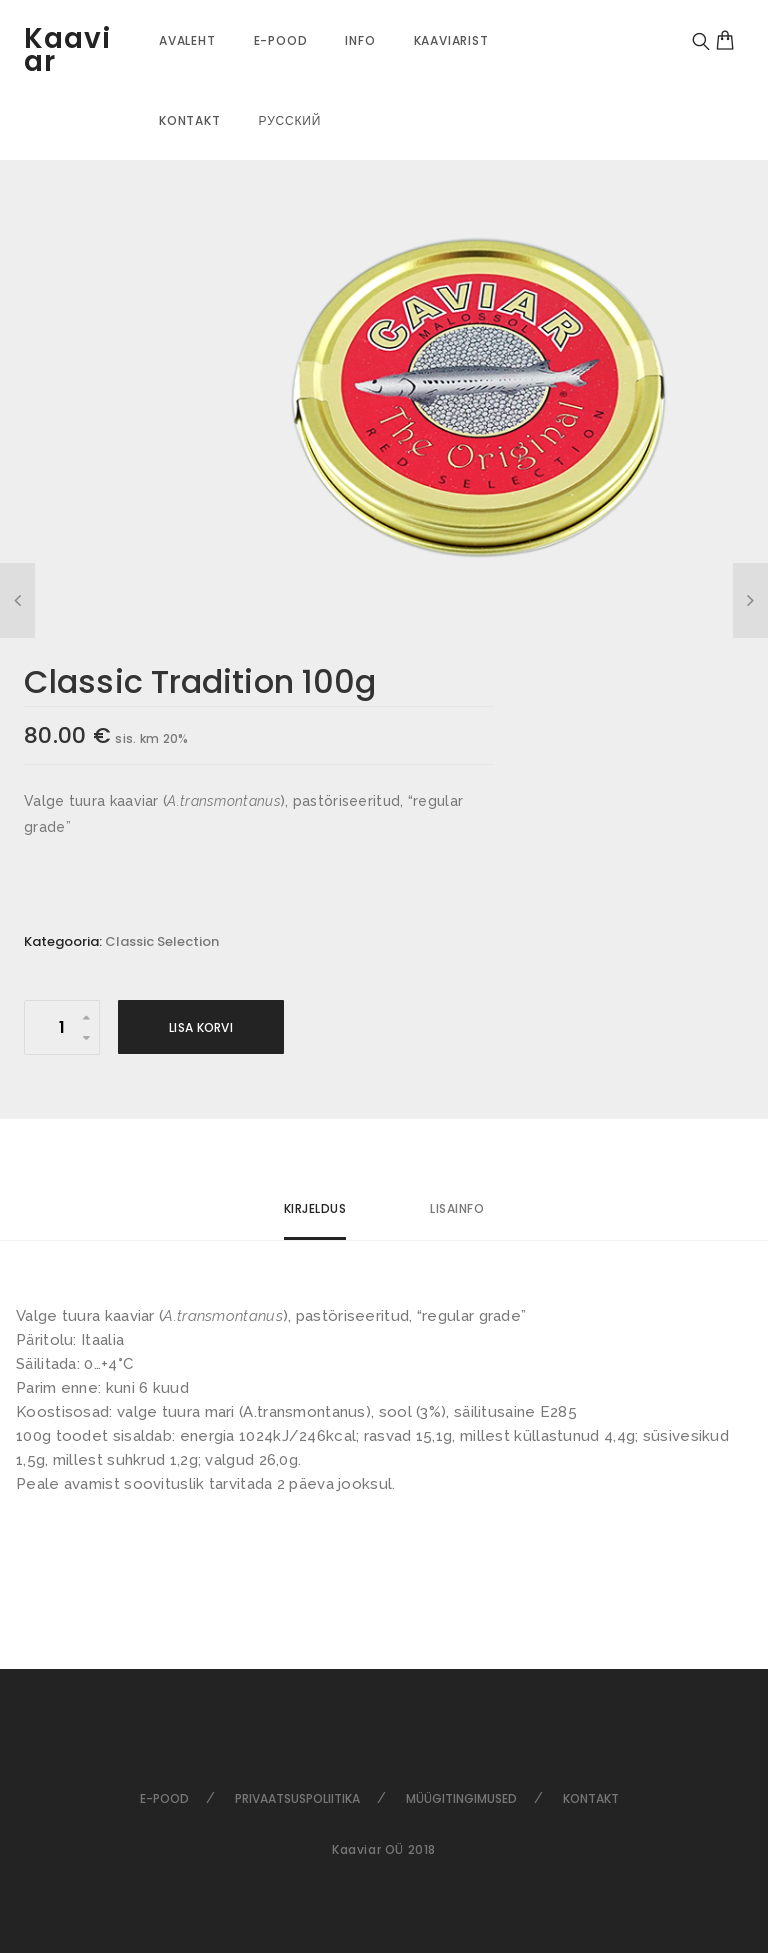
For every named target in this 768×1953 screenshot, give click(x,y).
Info (360, 40)
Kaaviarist (451, 40)
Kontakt (190, 120)
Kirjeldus (315, 1208)
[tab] (315, 1217)
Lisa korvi (201, 1027)
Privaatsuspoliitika (297, 1798)
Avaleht (187, 40)
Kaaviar (67, 50)
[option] (478, 397)
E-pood (281, 40)
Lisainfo (457, 1208)
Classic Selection (162, 941)
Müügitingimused (461, 1798)
